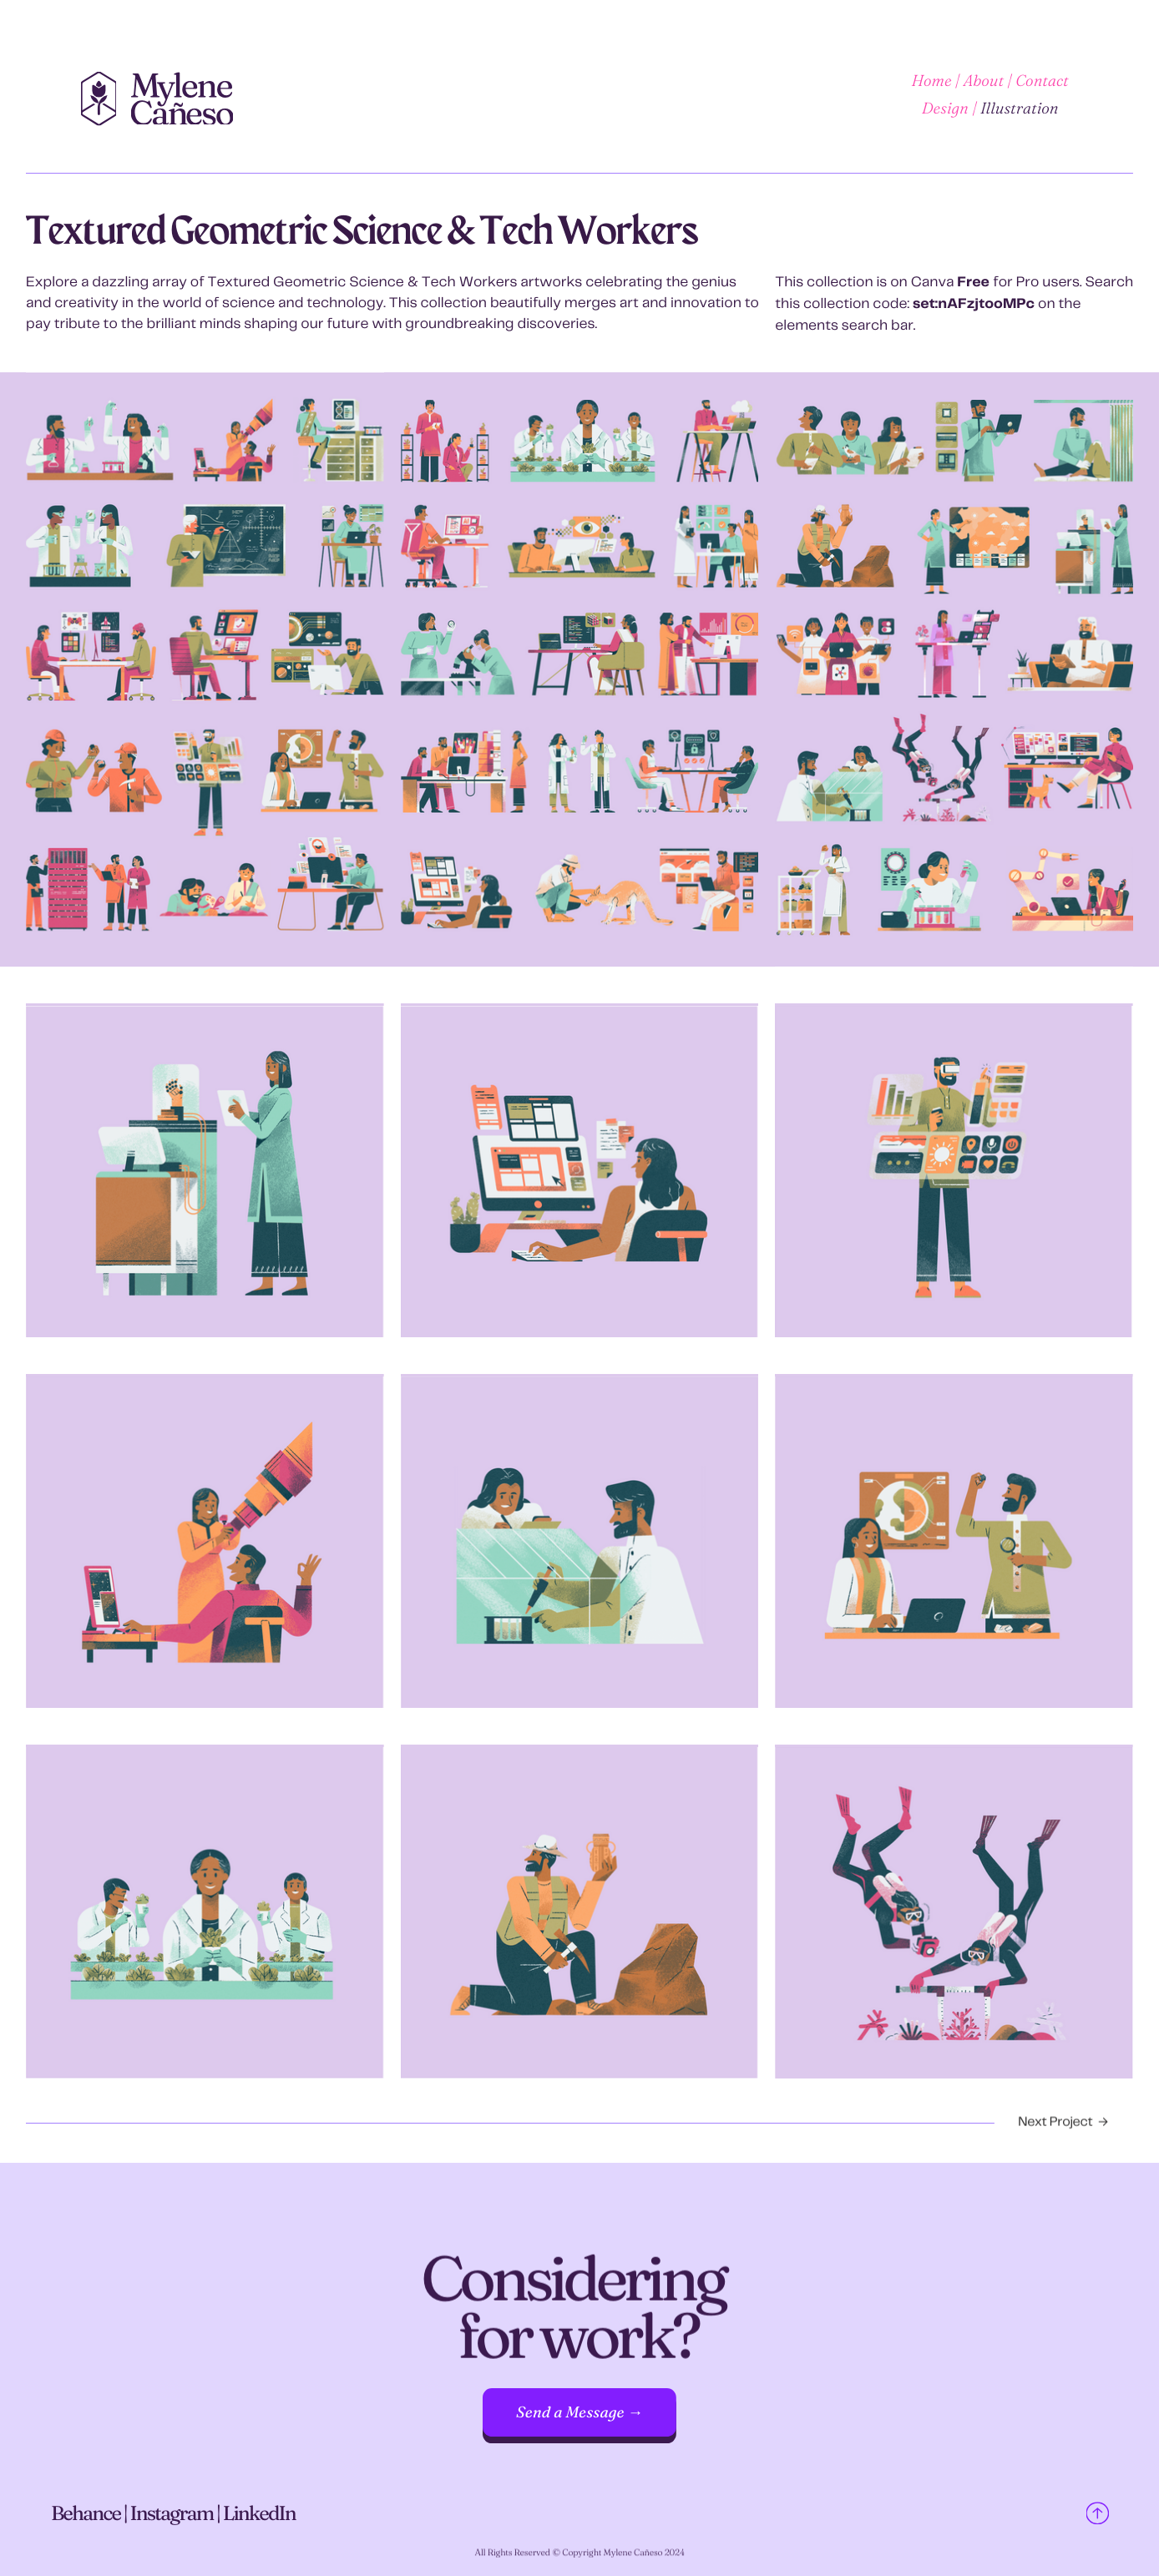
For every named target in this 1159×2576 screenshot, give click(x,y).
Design (945, 108)
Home (932, 80)
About (984, 80)
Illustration (1019, 108)
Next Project (1055, 2127)
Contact (1042, 80)
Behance (87, 2520)
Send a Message (570, 2412)
